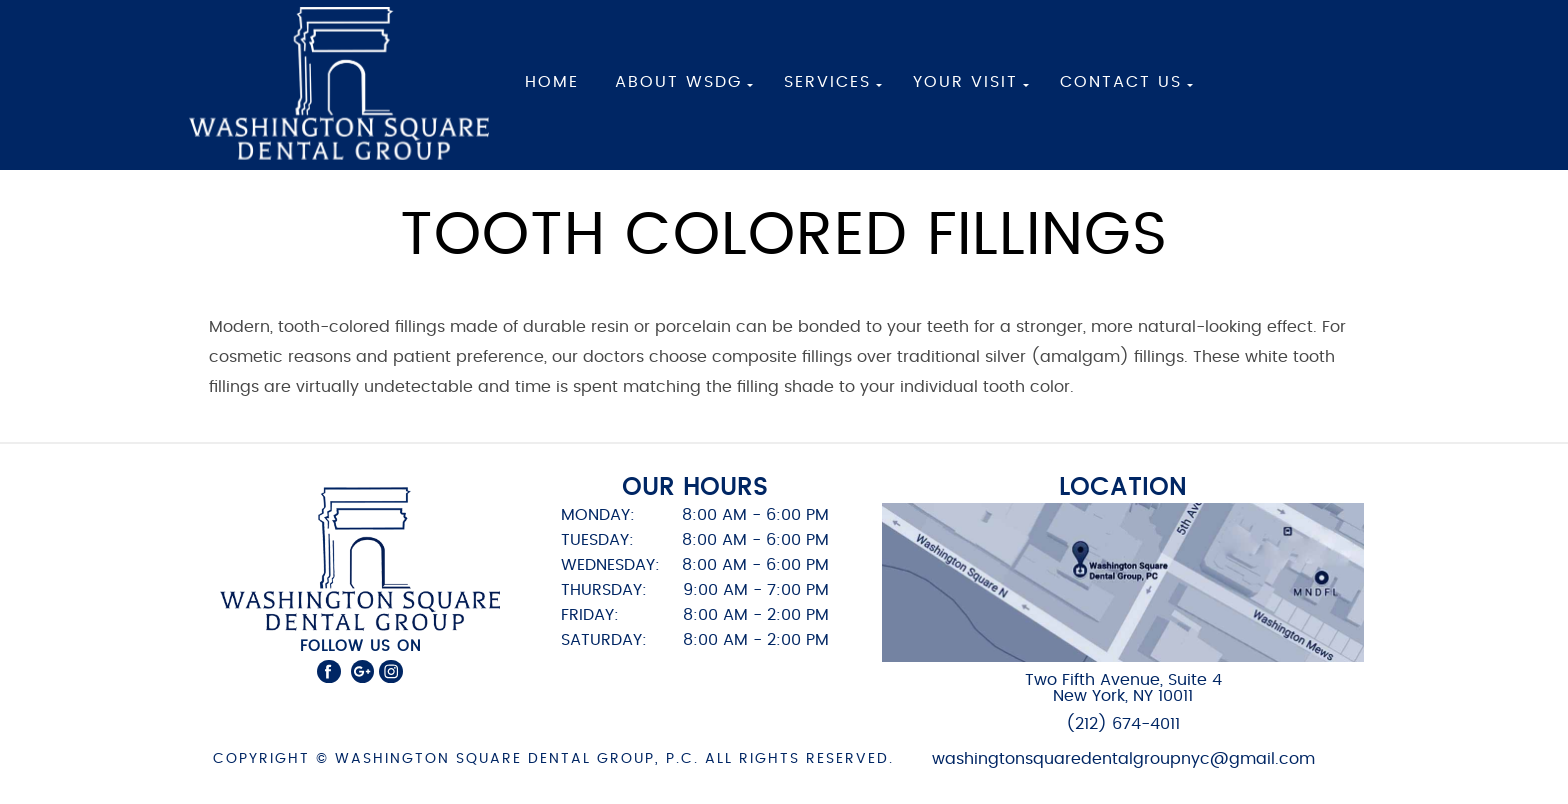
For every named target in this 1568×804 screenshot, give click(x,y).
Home (552, 82)
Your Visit (965, 82)
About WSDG (678, 82)
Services (827, 82)
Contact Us (1121, 82)
